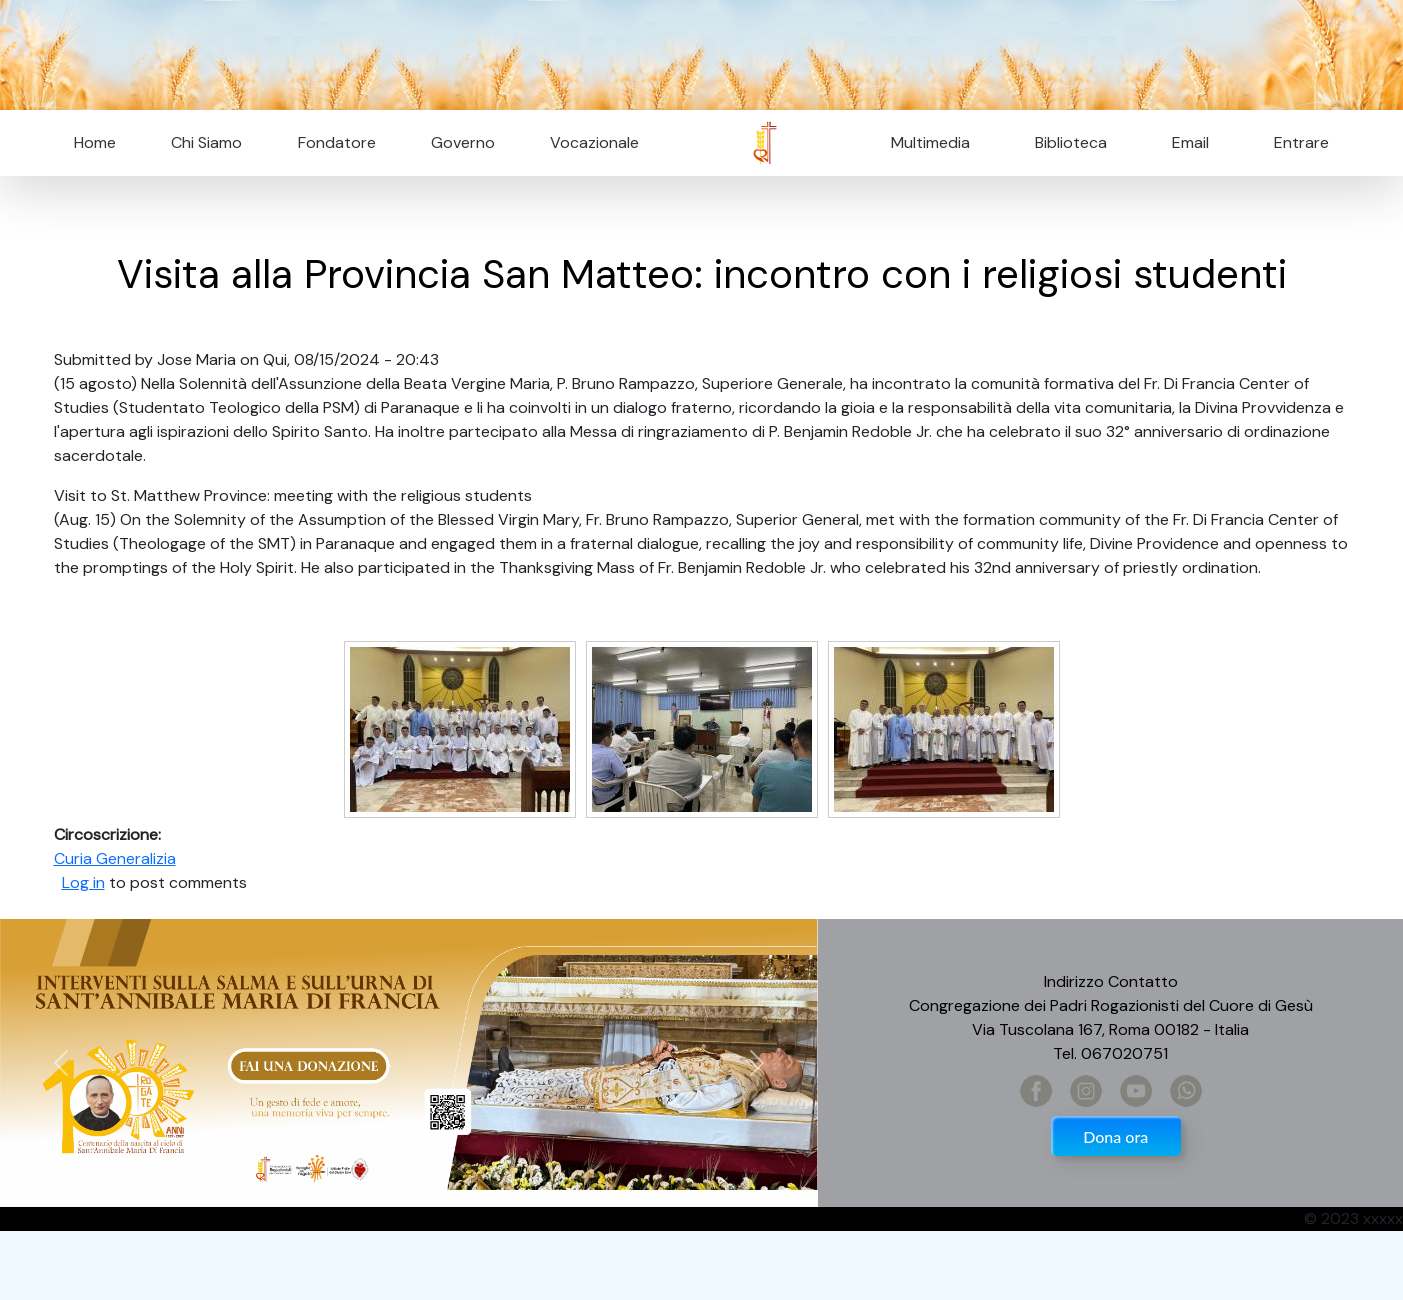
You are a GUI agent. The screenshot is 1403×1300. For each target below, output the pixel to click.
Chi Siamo (206, 142)
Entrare (1301, 142)
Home (95, 142)
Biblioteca (1071, 142)
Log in (83, 882)
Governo (463, 142)
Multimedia (930, 142)
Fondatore (337, 142)
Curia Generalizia (115, 858)
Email (1184, 142)
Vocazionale (594, 142)
